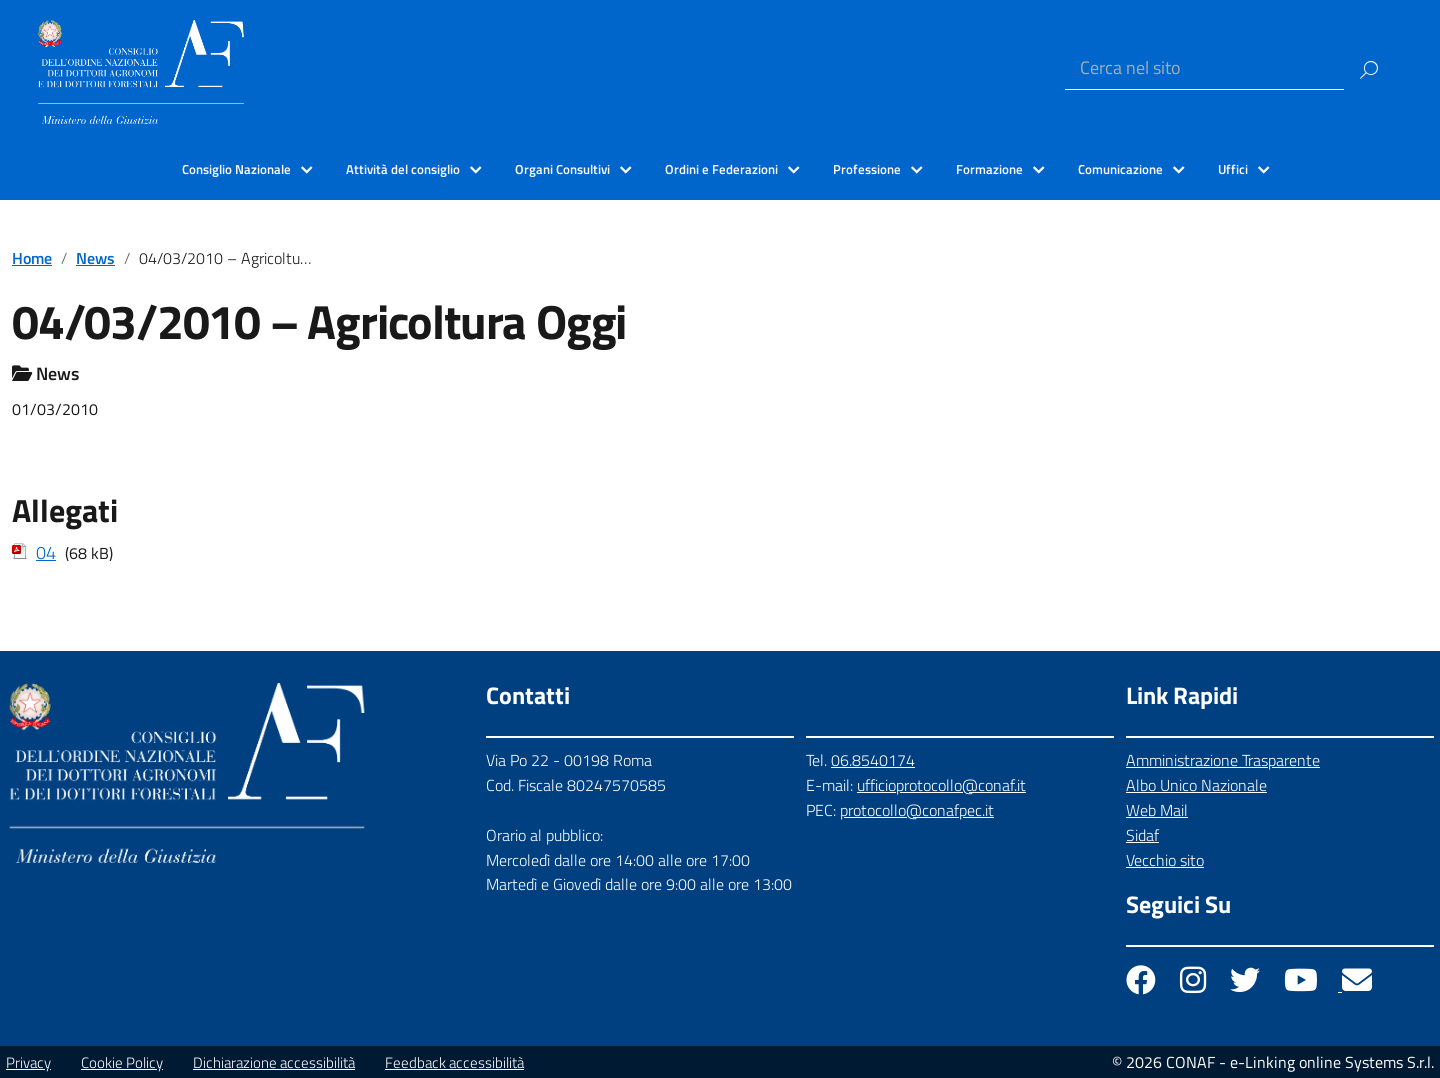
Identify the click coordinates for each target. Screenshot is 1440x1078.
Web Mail (1157, 810)
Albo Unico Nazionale (1196, 785)
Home (32, 258)
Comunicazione (1120, 169)
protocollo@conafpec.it (917, 810)
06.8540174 (873, 760)
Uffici (1233, 169)
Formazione (989, 169)
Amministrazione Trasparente (1223, 760)
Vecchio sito (1165, 860)
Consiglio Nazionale (236, 169)
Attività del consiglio (403, 169)
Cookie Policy (122, 1062)
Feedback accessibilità (454, 1062)
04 (46, 552)
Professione (867, 169)
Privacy (28, 1062)
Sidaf (1142, 835)
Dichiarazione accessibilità (274, 1062)
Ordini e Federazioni (721, 169)
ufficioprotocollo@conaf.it (941, 785)
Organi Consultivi (562, 169)
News (95, 258)
